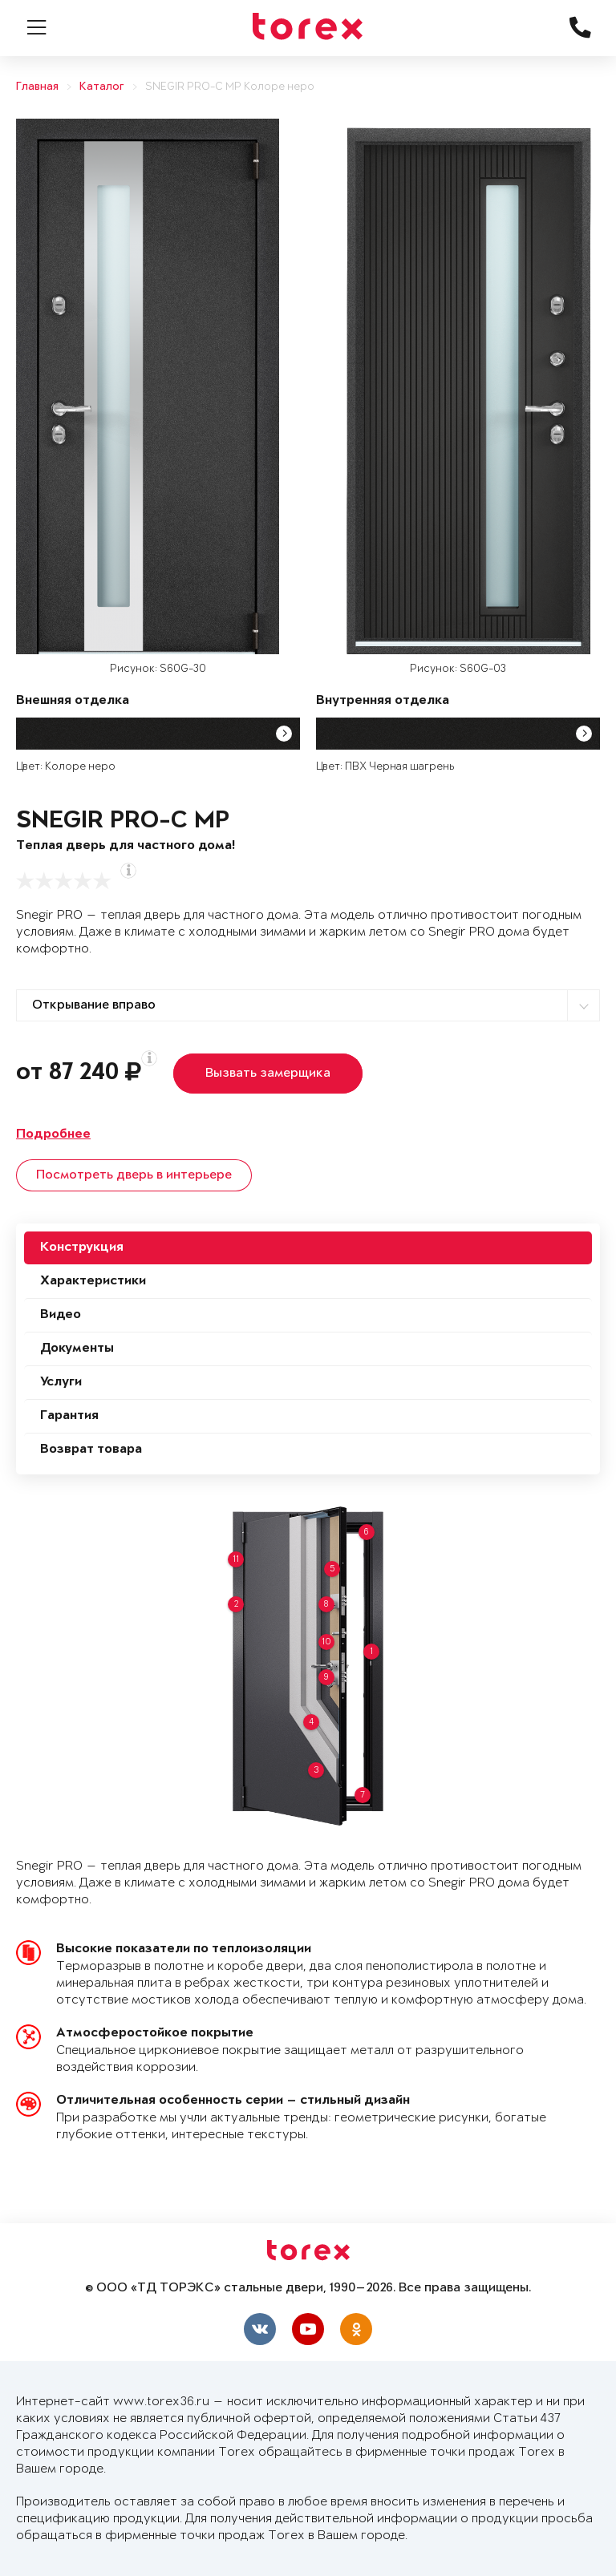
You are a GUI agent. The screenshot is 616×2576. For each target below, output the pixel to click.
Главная (37, 87)
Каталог (101, 87)
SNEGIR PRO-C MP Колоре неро (229, 87)
